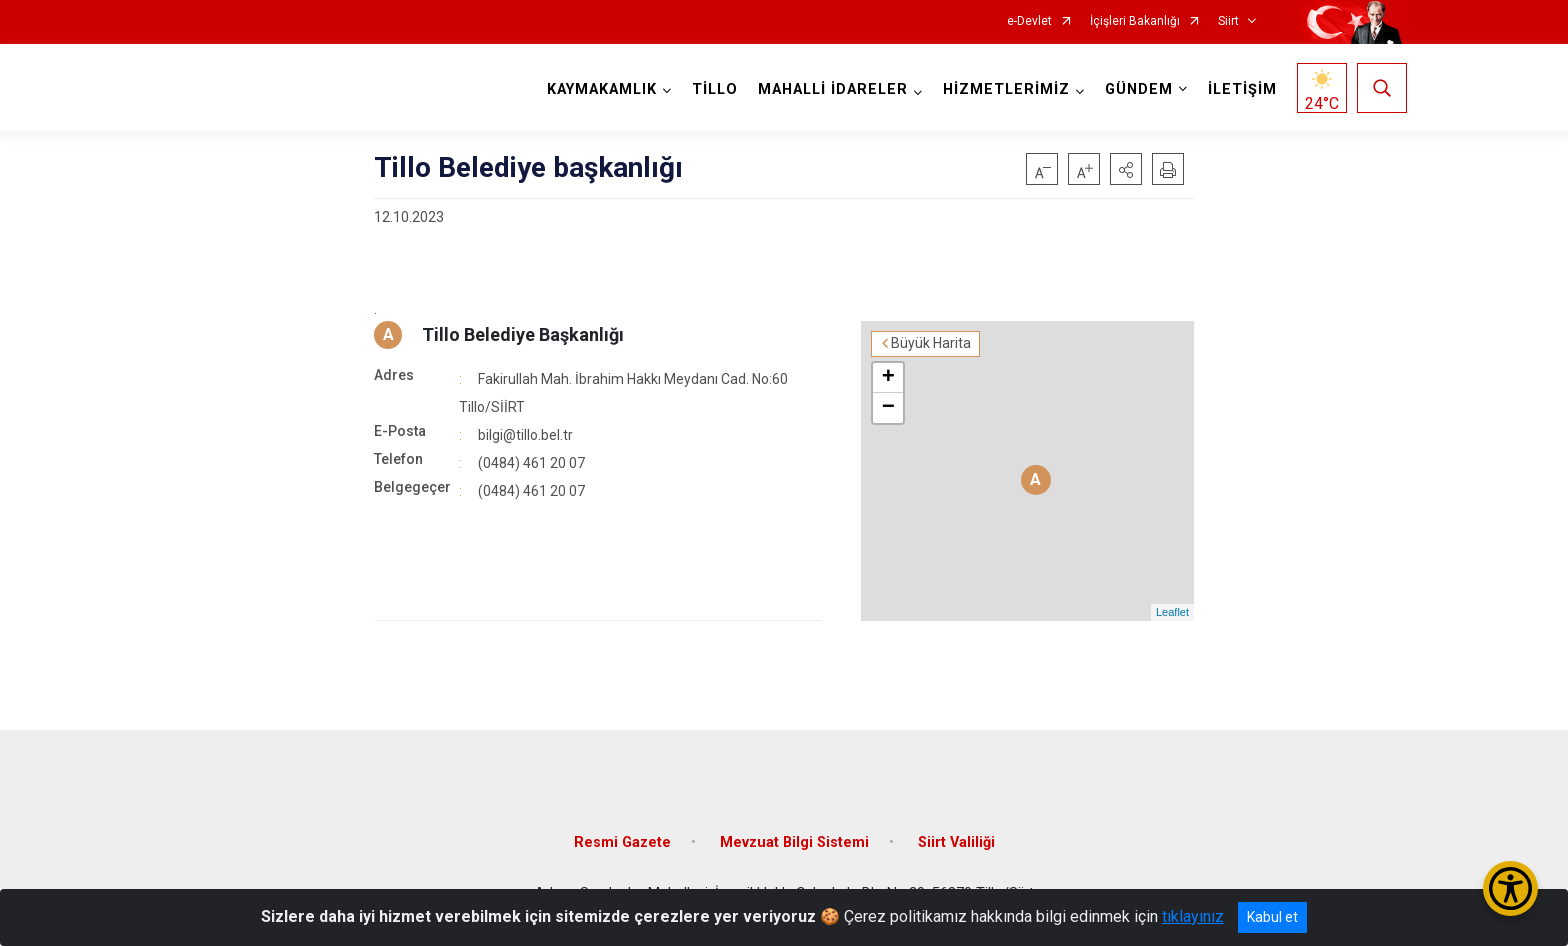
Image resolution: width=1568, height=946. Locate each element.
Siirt (1228, 21)
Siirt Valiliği (956, 842)
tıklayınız (1193, 916)
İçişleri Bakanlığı (1135, 21)
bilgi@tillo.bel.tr (525, 435)
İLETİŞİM (1242, 89)
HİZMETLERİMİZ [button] (1006, 89)
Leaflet (1172, 612)
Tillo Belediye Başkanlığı (523, 334)
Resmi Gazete (622, 842)
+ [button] (888, 378)
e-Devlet (1029, 21)
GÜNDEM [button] (1139, 89)
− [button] (888, 408)
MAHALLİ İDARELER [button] (833, 89)
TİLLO (715, 89)
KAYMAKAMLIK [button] (602, 89)
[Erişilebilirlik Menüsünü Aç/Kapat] (1510, 888)
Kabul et (1272, 917)
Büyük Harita (931, 343)
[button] (1126, 169)
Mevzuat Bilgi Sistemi (794, 842)
